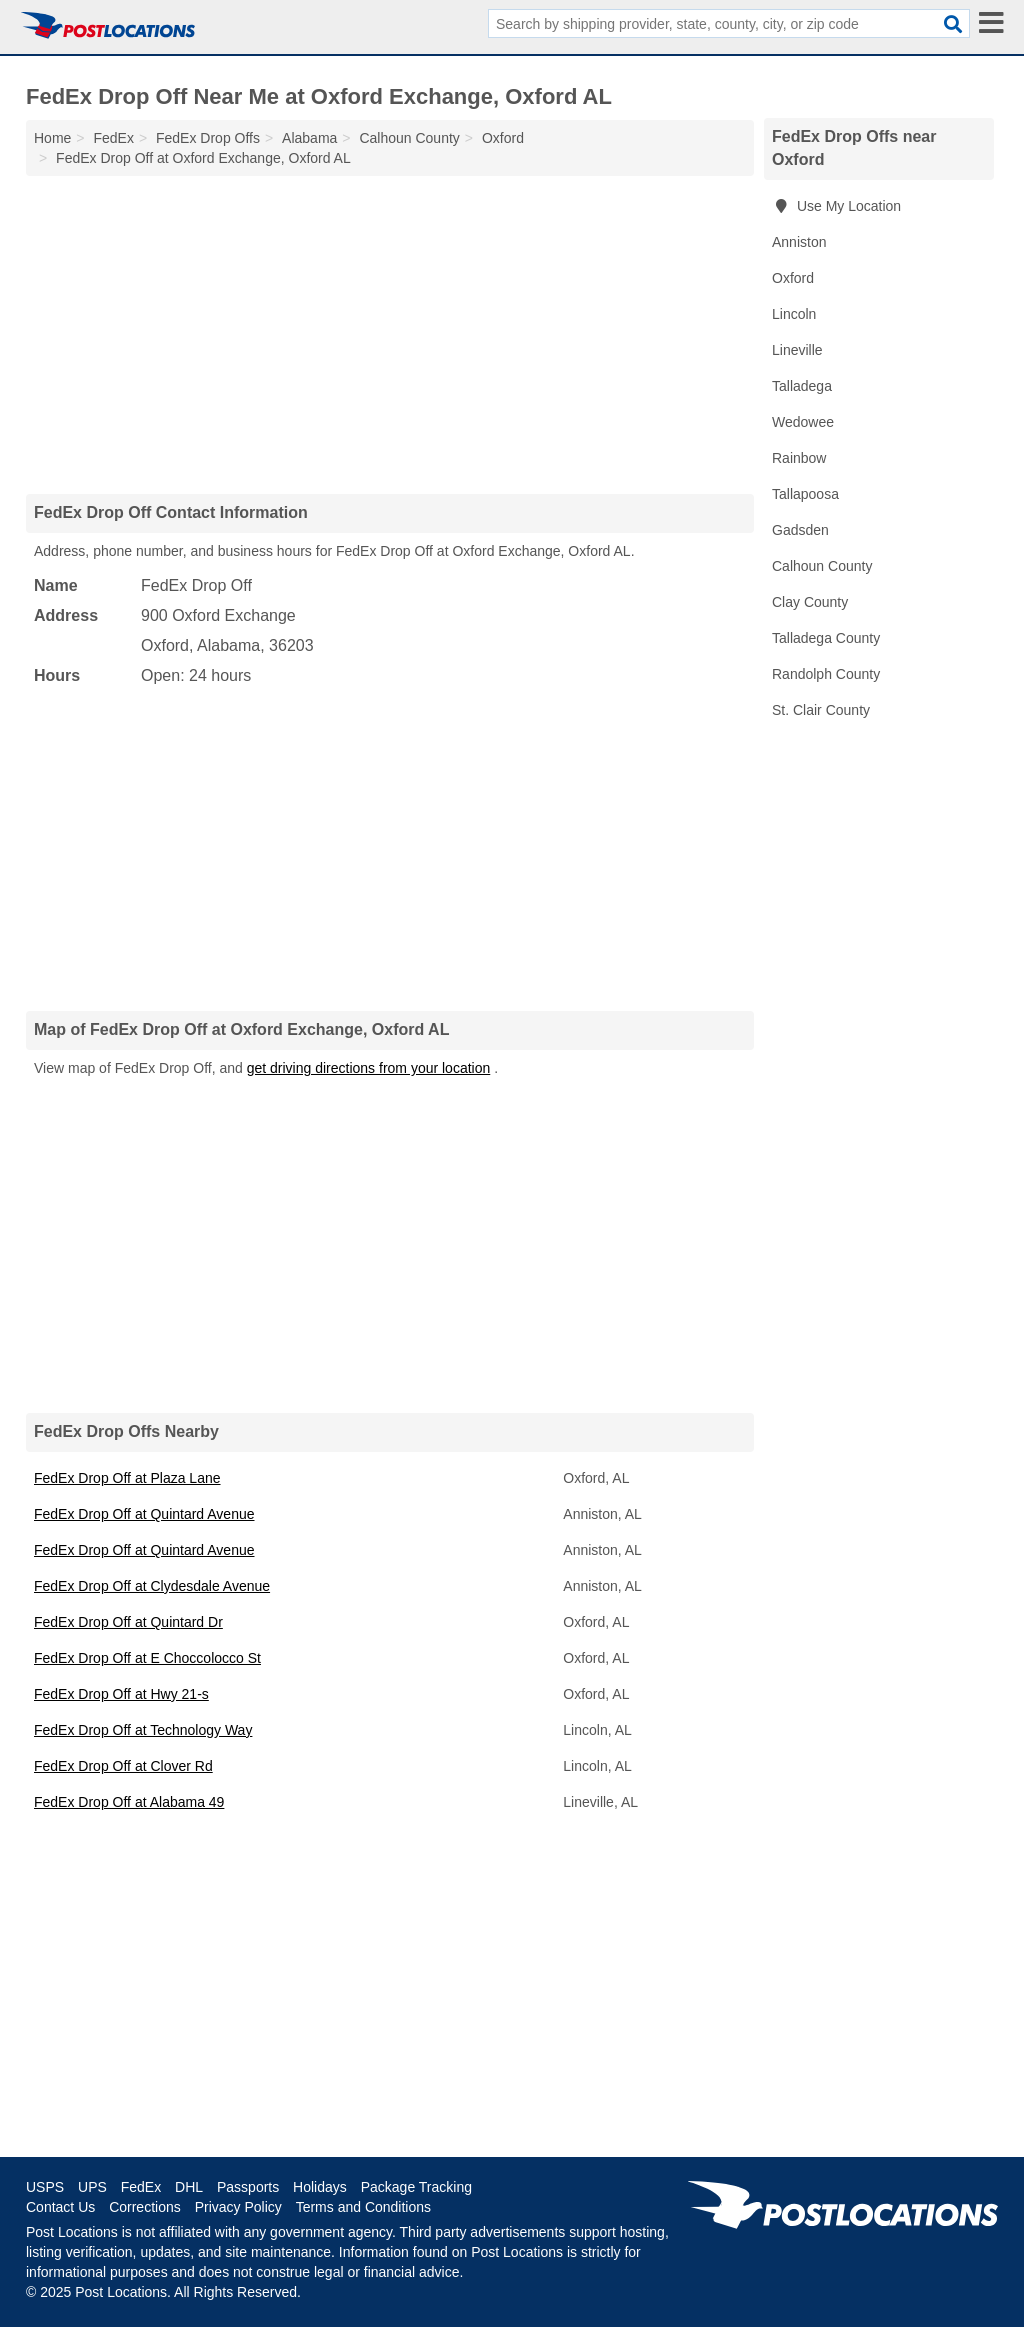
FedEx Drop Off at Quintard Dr (128, 1622)
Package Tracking (416, 2187)
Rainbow (799, 458)
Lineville (797, 350)
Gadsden (800, 530)
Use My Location (836, 206)
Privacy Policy (238, 2207)
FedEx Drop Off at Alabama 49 (129, 1802)
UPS (92, 2187)
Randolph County (826, 674)
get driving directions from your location (369, 1068)
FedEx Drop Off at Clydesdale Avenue (152, 1586)
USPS (45, 2187)
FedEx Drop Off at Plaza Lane (127, 1478)
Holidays (320, 2187)
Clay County (810, 602)
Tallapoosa (805, 494)
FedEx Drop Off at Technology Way (143, 1730)
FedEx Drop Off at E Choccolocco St (147, 1658)
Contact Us (60, 2207)
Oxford (793, 278)
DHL (189, 2187)
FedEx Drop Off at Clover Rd (123, 1766)
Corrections (145, 2207)
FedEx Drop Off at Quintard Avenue (144, 1514)
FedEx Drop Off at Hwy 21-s (121, 1694)
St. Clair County (821, 710)
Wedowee (803, 422)
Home (52, 138)
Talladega (802, 386)
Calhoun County (822, 566)
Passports (248, 2187)
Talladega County (826, 638)
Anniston (799, 242)
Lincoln (794, 314)
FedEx (141, 2187)
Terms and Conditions (363, 2207)
